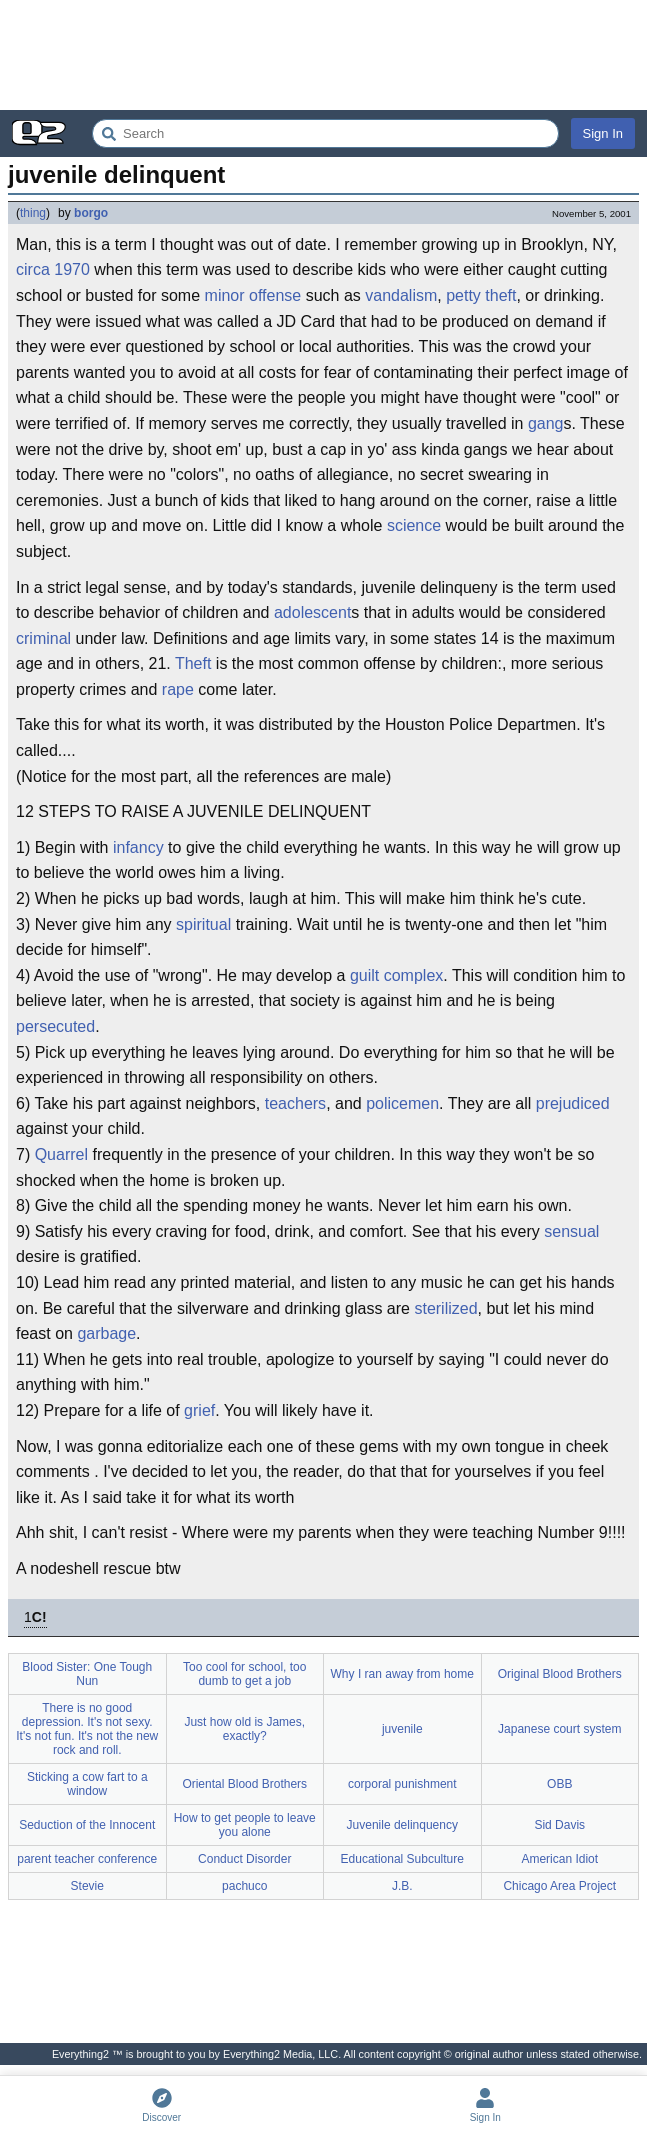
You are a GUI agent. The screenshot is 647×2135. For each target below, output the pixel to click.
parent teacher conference (87, 1859)
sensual (571, 1231)
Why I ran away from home (402, 1674)
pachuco (244, 1886)
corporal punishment (402, 1784)
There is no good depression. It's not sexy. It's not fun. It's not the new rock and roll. (87, 1729)
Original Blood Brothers (560, 1674)
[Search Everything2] (325, 133)
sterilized (445, 1308)
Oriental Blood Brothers (244, 1784)
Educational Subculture (402, 1859)
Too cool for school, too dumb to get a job (244, 1674)
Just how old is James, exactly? (244, 1729)
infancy (138, 847)
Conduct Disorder (244, 1859)
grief (199, 1410)
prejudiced (573, 1103)
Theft (193, 663)
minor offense (253, 295)
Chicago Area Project (559, 1886)
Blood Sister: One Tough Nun (87, 1674)
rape (178, 689)
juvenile (402, 1729)
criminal (43, 638)
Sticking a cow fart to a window (87, 1784)
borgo (91, 213)
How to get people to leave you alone (245, 1825)
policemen (402, 1103)
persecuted (55, 1026)
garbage (106, 1333)
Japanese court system (559, 1729)
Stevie (87, 1886)
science (414, 525)
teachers (295, 1103)
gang (546, 423)
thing (33, 213)
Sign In (603, 133)
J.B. (402, 1886)
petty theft (481, 295)
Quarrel (61, 1154)
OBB (559, 1784)
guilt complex (396, 975)
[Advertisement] (323, 55)
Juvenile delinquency (402, 1825)
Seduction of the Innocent (87, 1825)
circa (33, 269)
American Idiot (559, 1859)
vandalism (401, 295)
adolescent (312, 612)
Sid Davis (559, 1825)
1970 (72, 269)
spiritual (203, 924)
